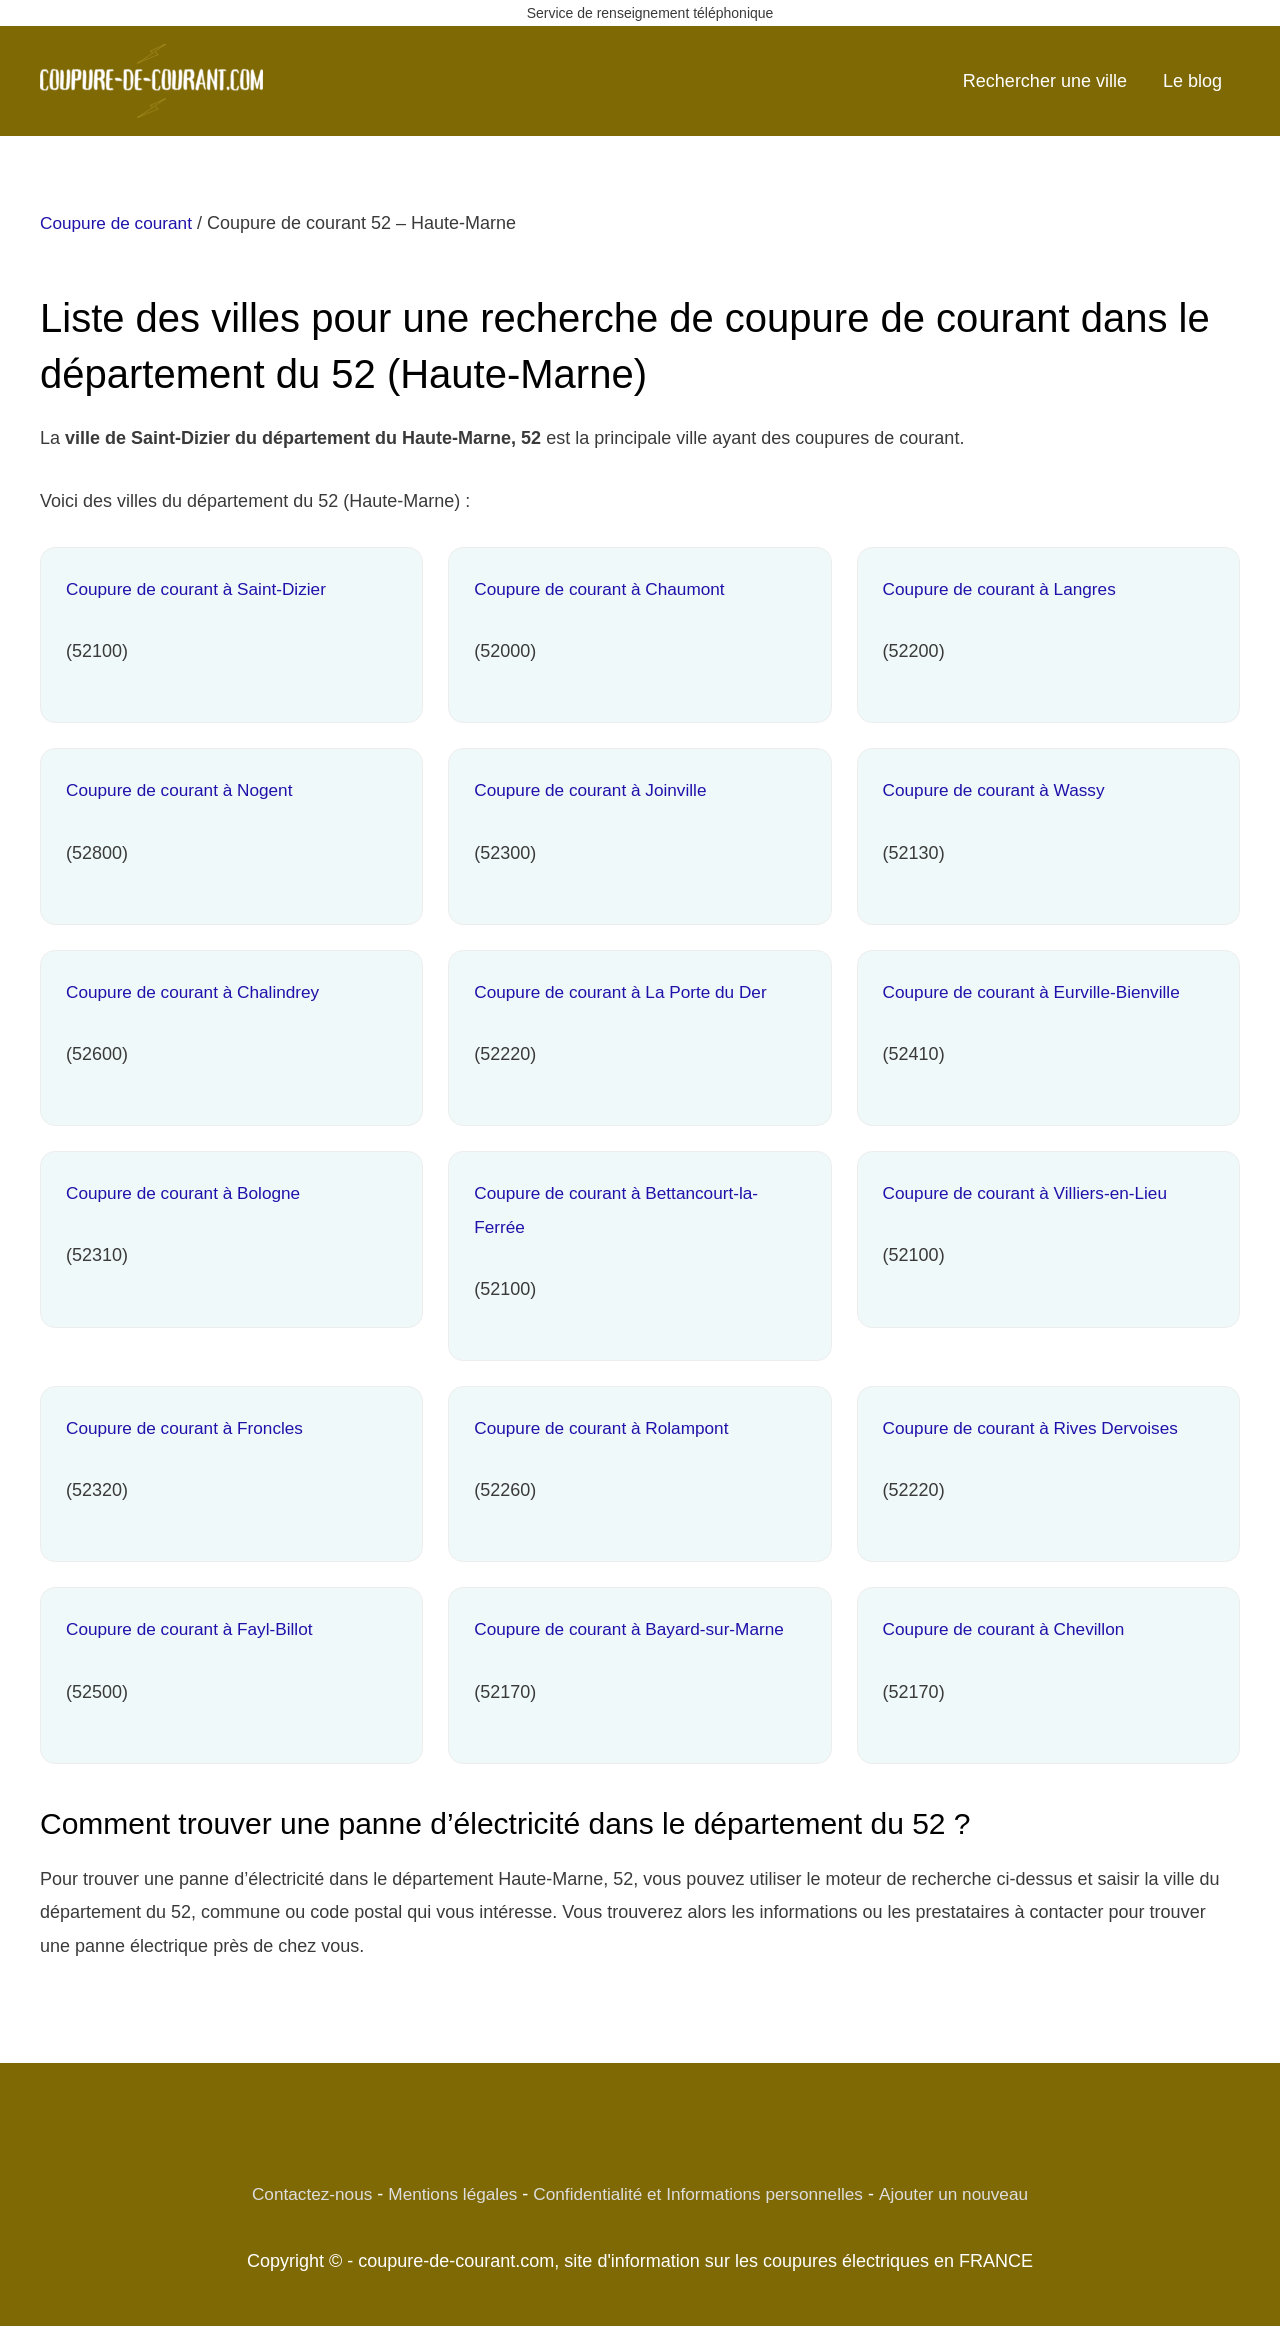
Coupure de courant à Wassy (999, 790)
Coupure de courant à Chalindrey (198, 992)
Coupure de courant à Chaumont (605, 589)
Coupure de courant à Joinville (595, 790)
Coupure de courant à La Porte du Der (627, 992)
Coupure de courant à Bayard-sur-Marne (636, 1629)
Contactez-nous (298, 2194)
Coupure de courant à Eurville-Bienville (1038, 992)
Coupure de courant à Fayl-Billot (195, 1629)
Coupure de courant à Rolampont (607, 1428)
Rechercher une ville (1045, 81)
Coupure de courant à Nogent (184, 790)
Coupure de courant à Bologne (188, 1193)
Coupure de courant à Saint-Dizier (202, 589)
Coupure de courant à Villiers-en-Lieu (1032, 1193)
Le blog (1192, 81)
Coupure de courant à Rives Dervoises (1037, 1428)
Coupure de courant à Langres (1005, 589)
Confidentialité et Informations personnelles (700, 2194)
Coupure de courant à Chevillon (1009, 1629)
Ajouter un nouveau (967, 2194)
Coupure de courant (119, 223)
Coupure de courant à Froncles (190, 1428)
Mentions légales (444, 2194)
